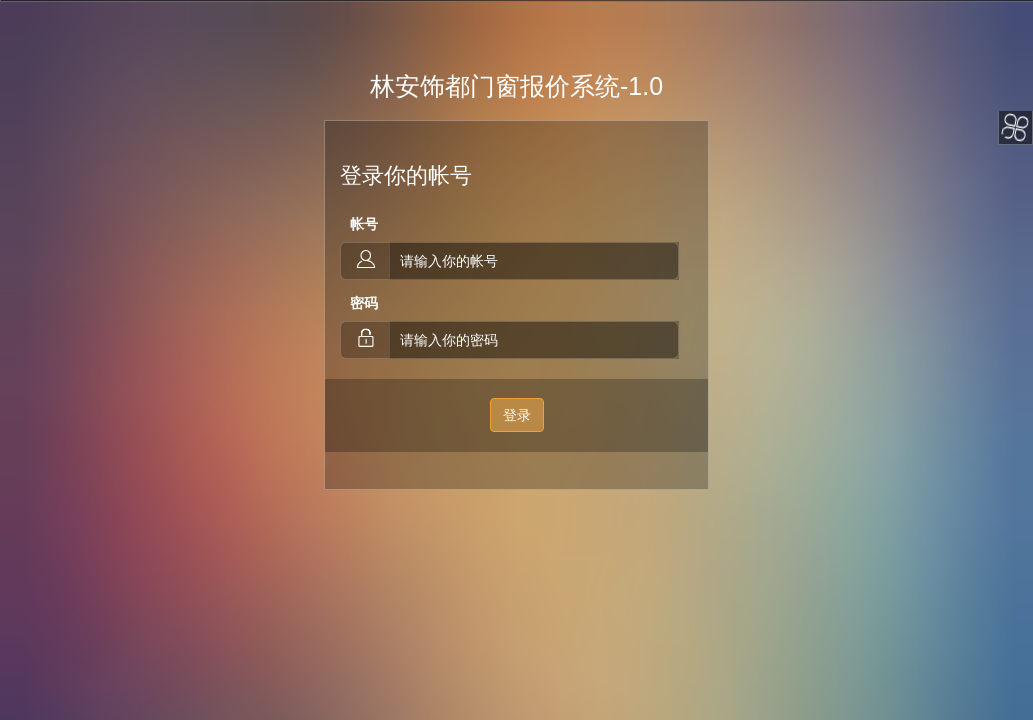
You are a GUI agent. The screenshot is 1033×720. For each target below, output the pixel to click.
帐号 (364, 224)
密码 (364, 303)
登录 (517, 415)
